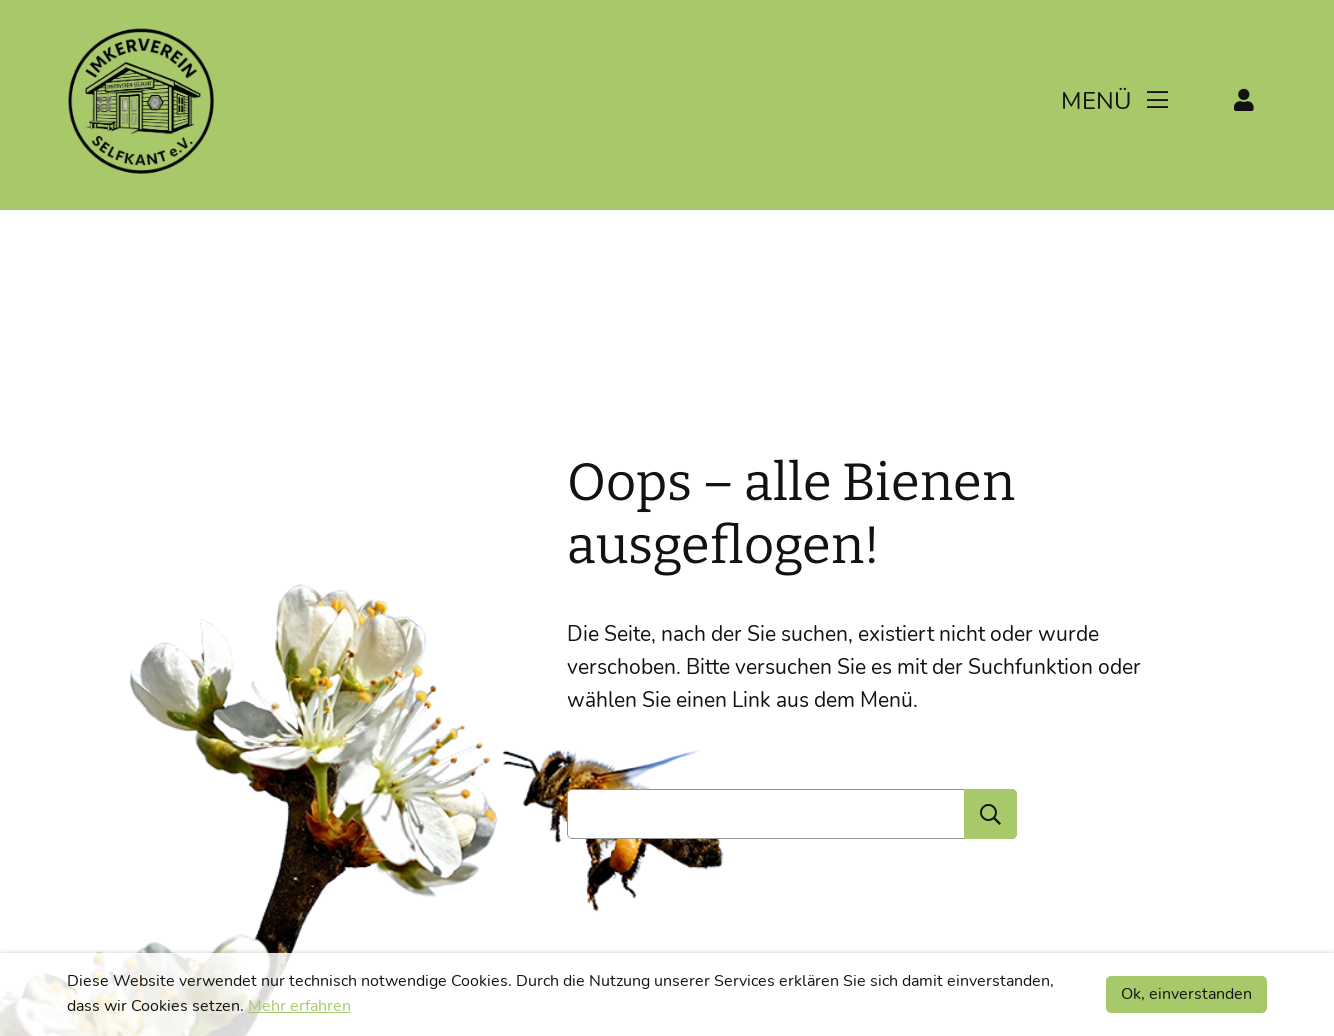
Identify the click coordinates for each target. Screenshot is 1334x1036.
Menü (1114, 101)
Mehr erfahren (299, 1006)
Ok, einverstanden (1186, 994)
